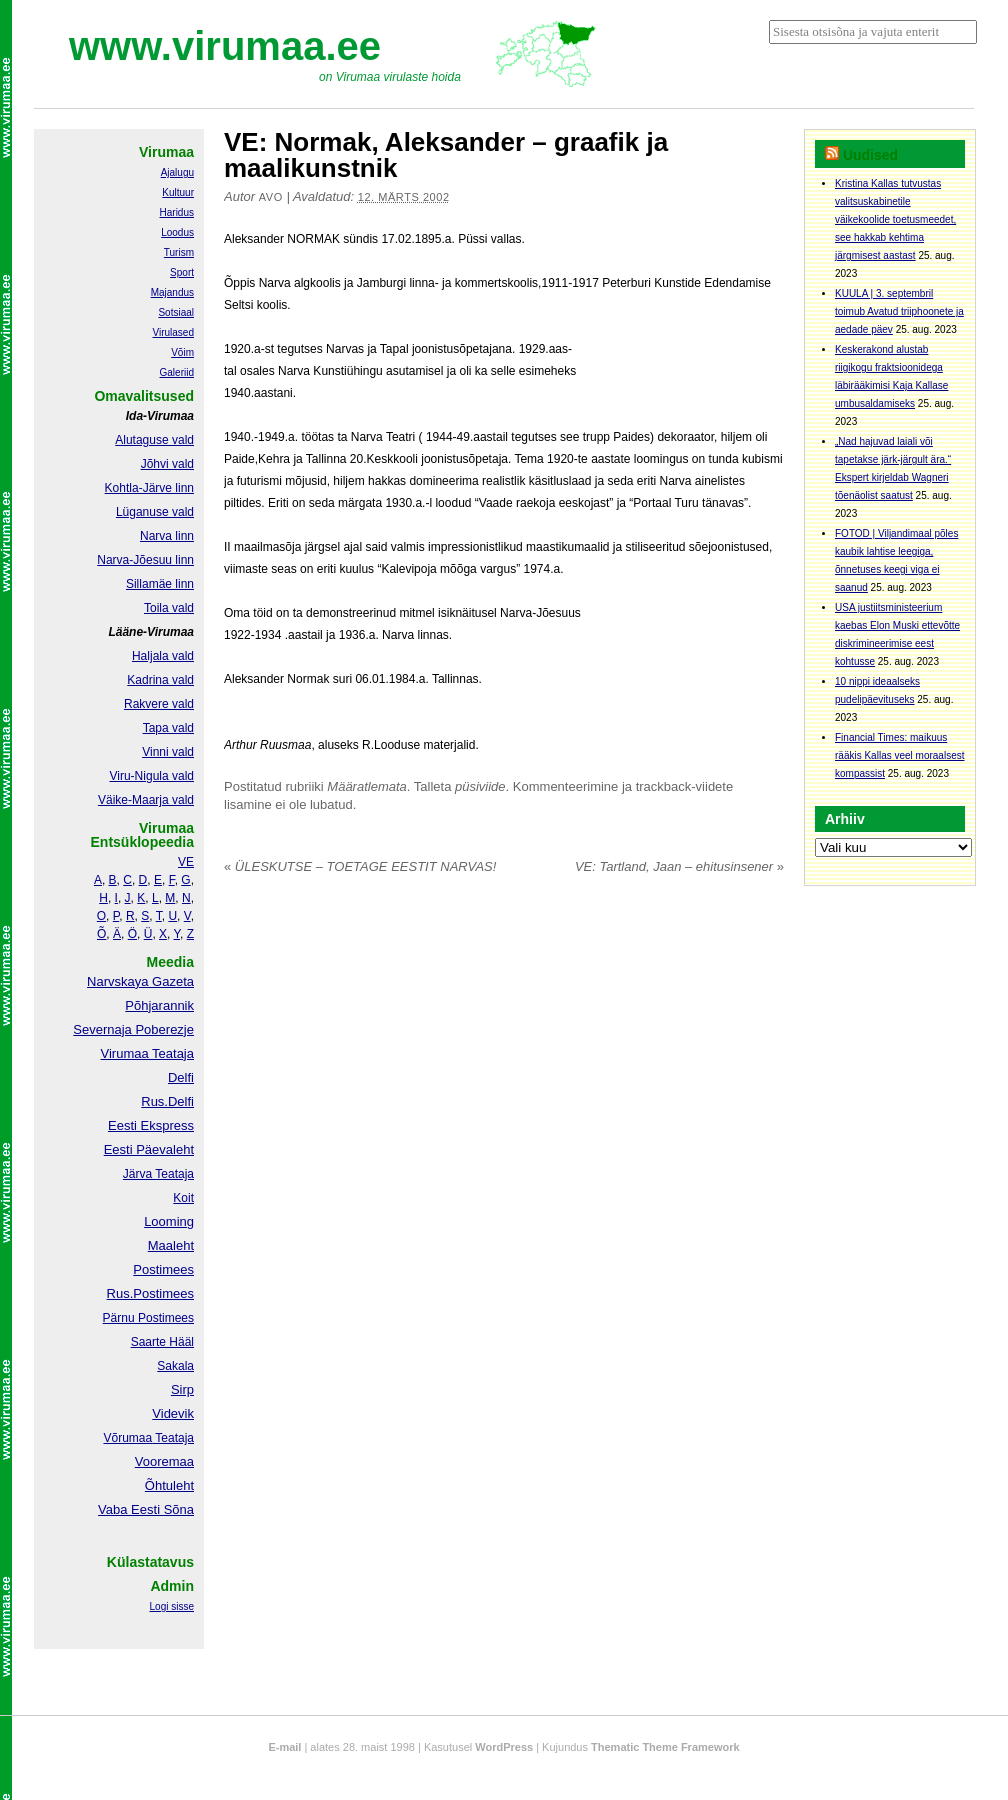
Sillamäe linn (160, 584)
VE (186, 862)
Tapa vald (168, 728)
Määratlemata (366, 786)
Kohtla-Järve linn (149, 488)
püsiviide (480, 786)
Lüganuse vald (155, 512)
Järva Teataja (158, 1174)
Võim (182, 352)
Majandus (172, 292)
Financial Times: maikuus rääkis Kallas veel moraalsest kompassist (900, 755)
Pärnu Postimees (148, 1318)
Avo (271, 197)
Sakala (175, 1366)
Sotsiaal (176, 312)
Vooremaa (164, 1461)
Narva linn (167, 536)
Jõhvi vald (167, 464)
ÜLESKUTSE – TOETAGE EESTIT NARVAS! (360, 866)
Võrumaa (127, 1438)
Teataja (173, 1438)
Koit (183, 1198)
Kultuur (178, 192)
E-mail (284, 1747)
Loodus (177, 232)
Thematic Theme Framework (665, 1747)
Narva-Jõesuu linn (145, 560)
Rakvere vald (159, 704)
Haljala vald (163, 656)
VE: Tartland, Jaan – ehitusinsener (679, 866)
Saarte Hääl (162, 1342)
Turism (179, 252)
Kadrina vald (160, 680)
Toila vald (169, 608)
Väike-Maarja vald (146, 800)
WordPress (504, 1747)
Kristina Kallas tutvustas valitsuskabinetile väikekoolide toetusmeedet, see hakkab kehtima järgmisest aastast (895, 219)
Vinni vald (168, 752)
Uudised (870, 155)
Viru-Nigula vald (152, 776)
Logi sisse (172, 1606)
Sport (182, 272)
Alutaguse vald (154, 440)
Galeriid (177, 372)
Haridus (177, 212)
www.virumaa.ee (225, 46)
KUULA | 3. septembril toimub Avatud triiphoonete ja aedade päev (899, 311)
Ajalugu (177, 172)
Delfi (181, 1077)
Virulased (173, 332)
